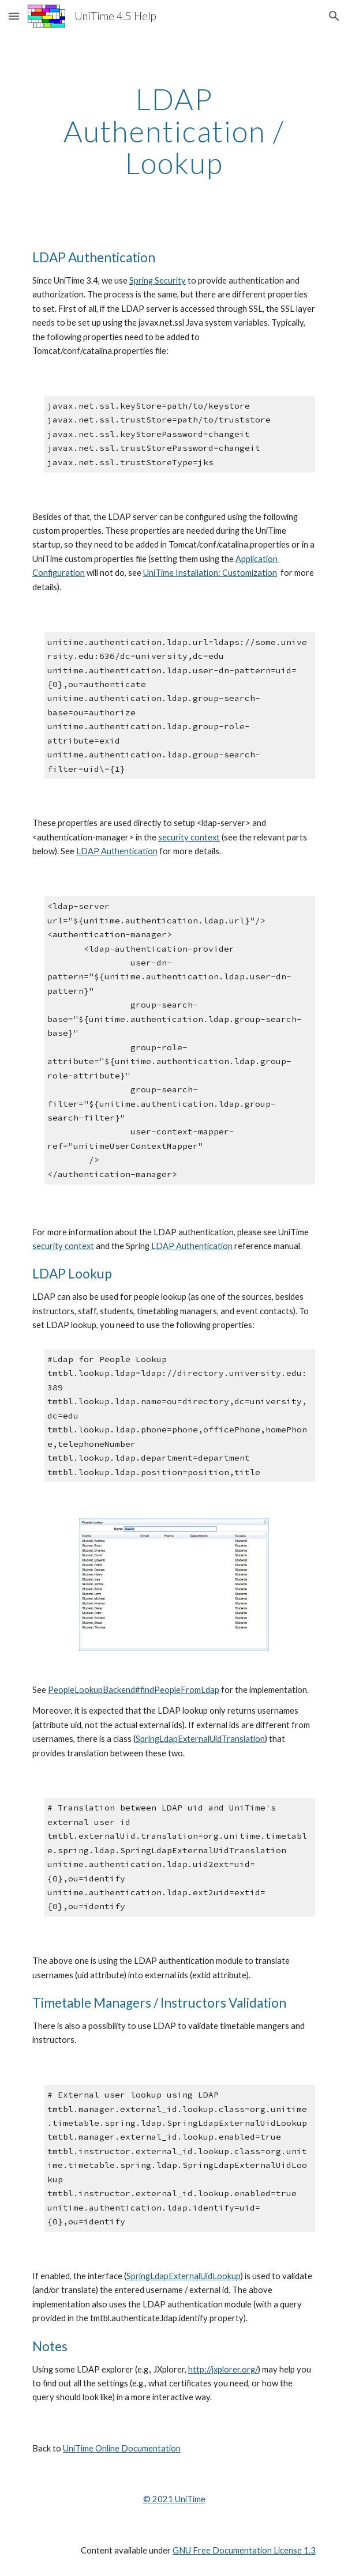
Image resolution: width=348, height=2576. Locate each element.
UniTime (189, 2499)
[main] (174, 131)
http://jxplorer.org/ (223, 2369)
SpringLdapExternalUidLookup (183, 2276)
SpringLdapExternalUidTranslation (200, 1739)
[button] (14, 16)
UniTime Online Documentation (122, 2448)
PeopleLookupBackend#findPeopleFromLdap (133, 1690)
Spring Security (157, 280)
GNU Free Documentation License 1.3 (244, 2550)
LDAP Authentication (117, 851)
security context (189, 837)
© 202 (155, 2499)
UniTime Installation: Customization (210, 573)
